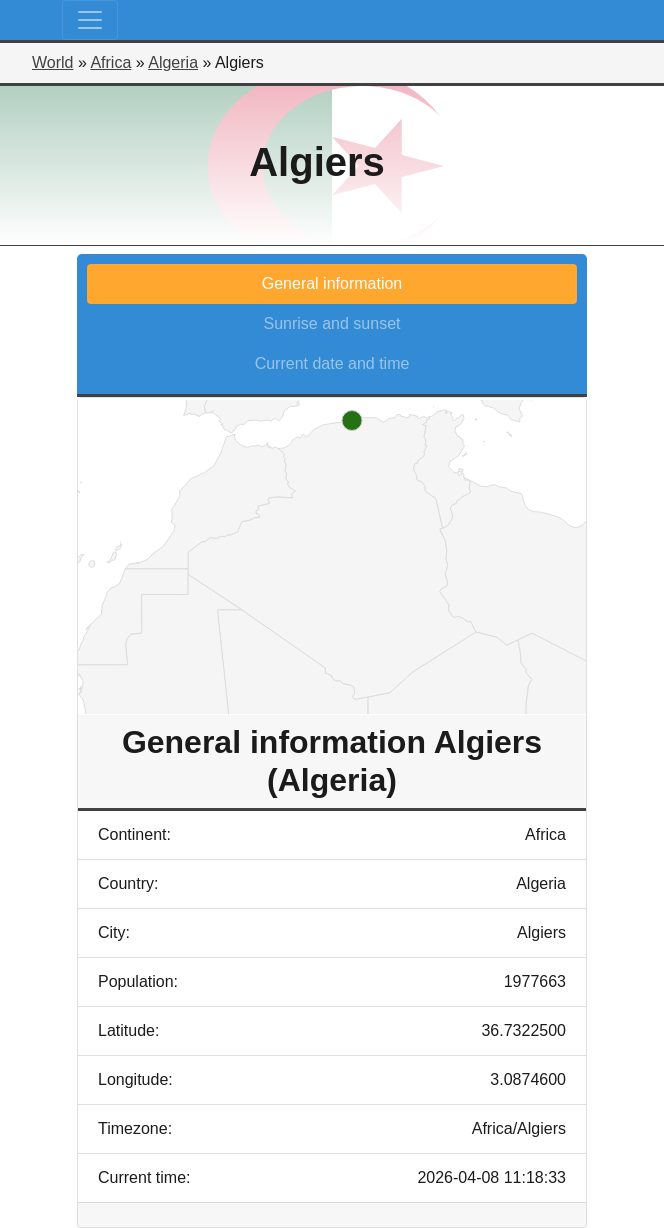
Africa (110, 62)
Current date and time (332, 363)
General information (332, 283)
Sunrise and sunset (332, 323)
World (53, 62)
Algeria (173, 62)
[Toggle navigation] (90, 20)
